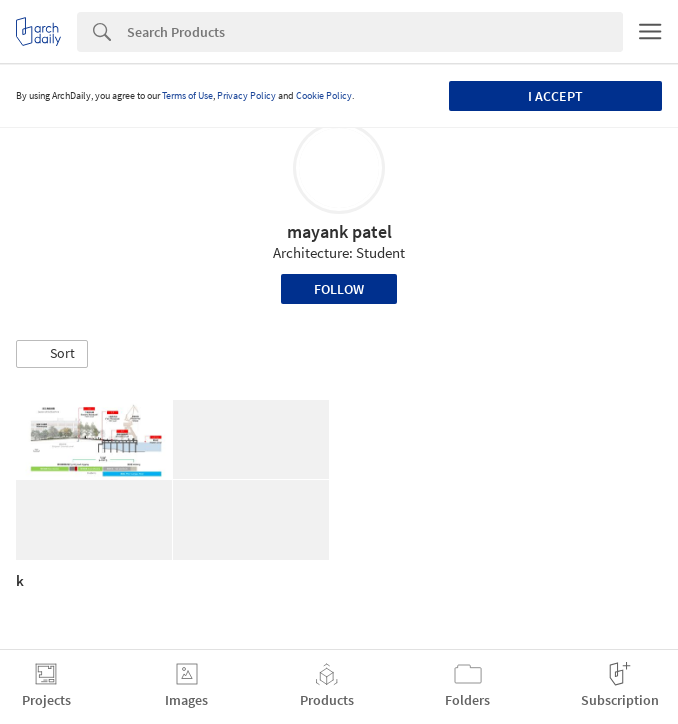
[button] (52, 354)
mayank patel (339, 231)
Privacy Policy (246, 95)
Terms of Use (187, 95)
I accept (555, 96)
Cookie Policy (324, 95)
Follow (339, 289)
